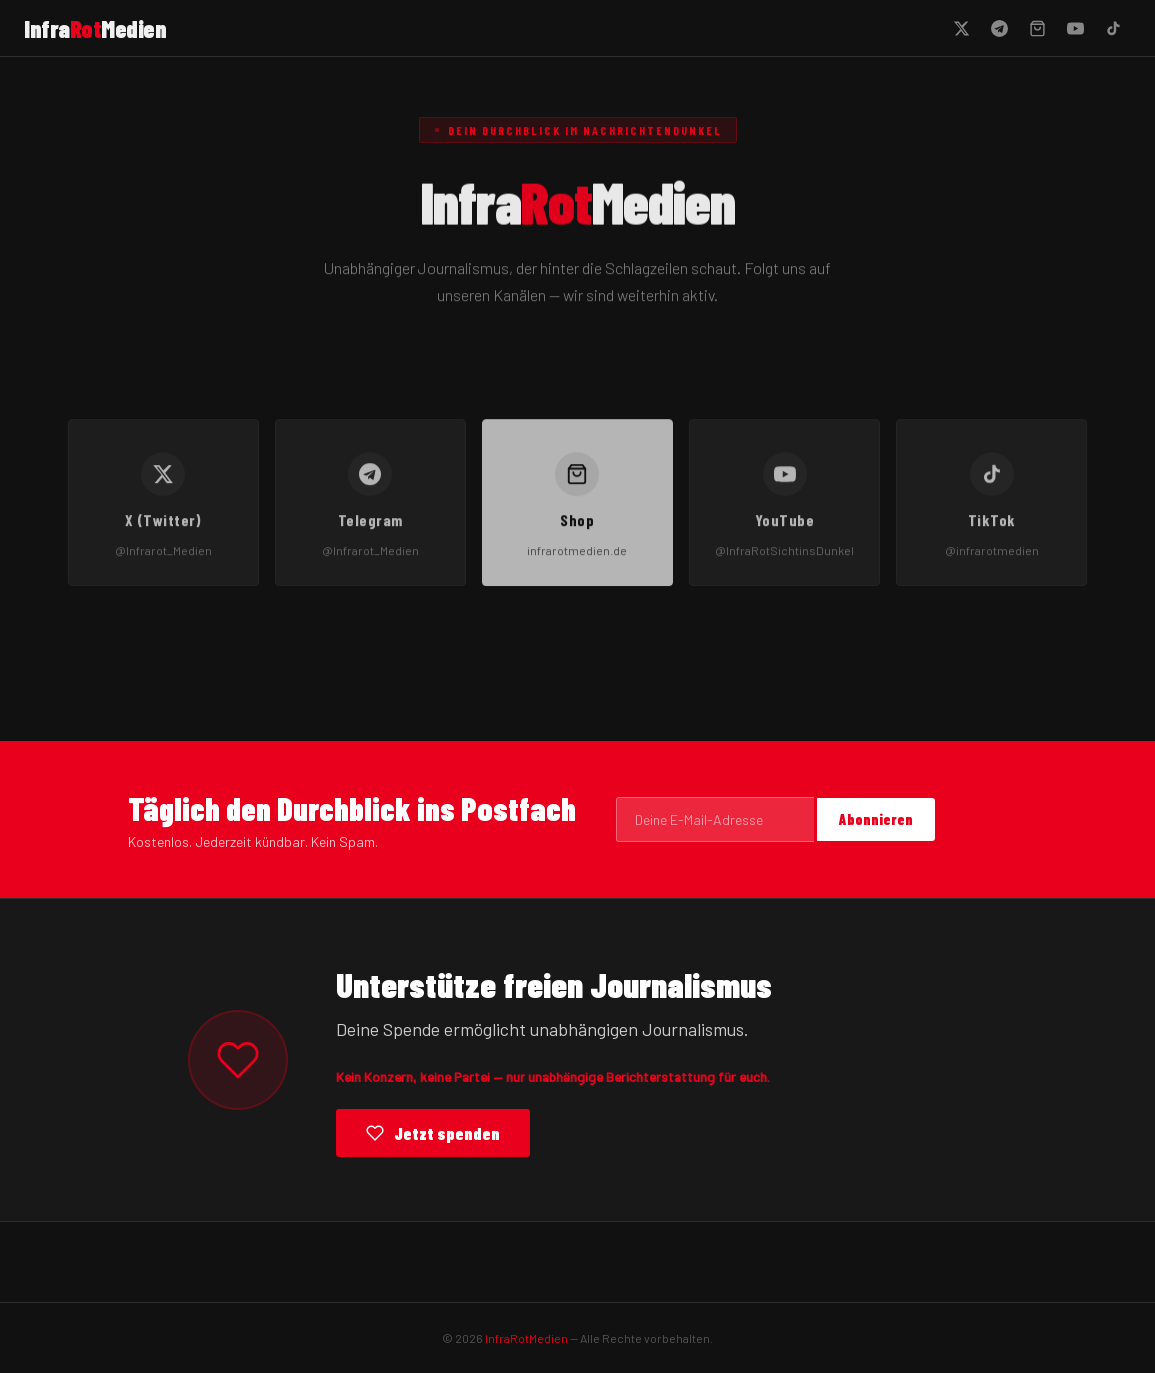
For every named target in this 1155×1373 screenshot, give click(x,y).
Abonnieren (876, 819)
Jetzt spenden (433, 1133)
